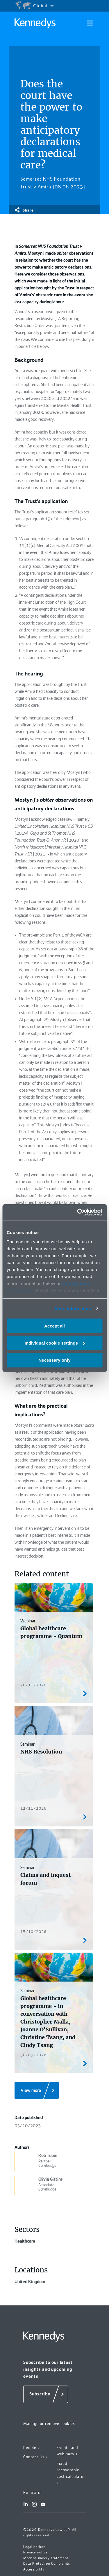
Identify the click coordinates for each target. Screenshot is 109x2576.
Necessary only (54, 1359)
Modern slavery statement (45, 2558)
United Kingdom (30, 2281)
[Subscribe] (45, 2394)
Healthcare (25, 2241)
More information (73, 1308)
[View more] (37, 2090)
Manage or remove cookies (49, 2423)
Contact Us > (36, 2456)
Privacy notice (35, 2552)
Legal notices (34, 2547)
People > (31, 2447)
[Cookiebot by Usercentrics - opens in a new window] (77, 1212)
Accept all (54, 1325)
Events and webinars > (67, 2450)
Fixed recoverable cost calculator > (71, 2473)
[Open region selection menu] (34, 6)
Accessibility (33, 2569)
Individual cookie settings (55, 1343)
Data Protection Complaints (46, 2564)
